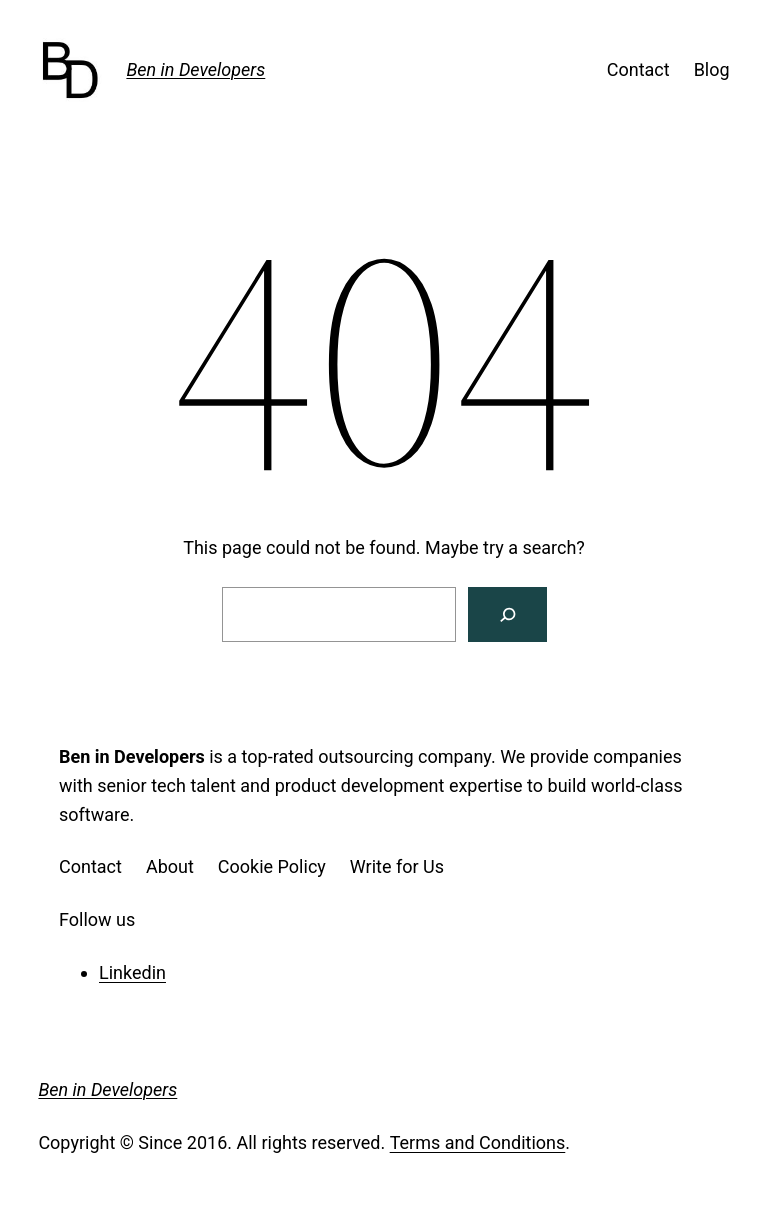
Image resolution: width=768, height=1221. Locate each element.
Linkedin (132, 972)
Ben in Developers (195, 69)
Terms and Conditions (478, 1142)
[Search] (507, 614)
